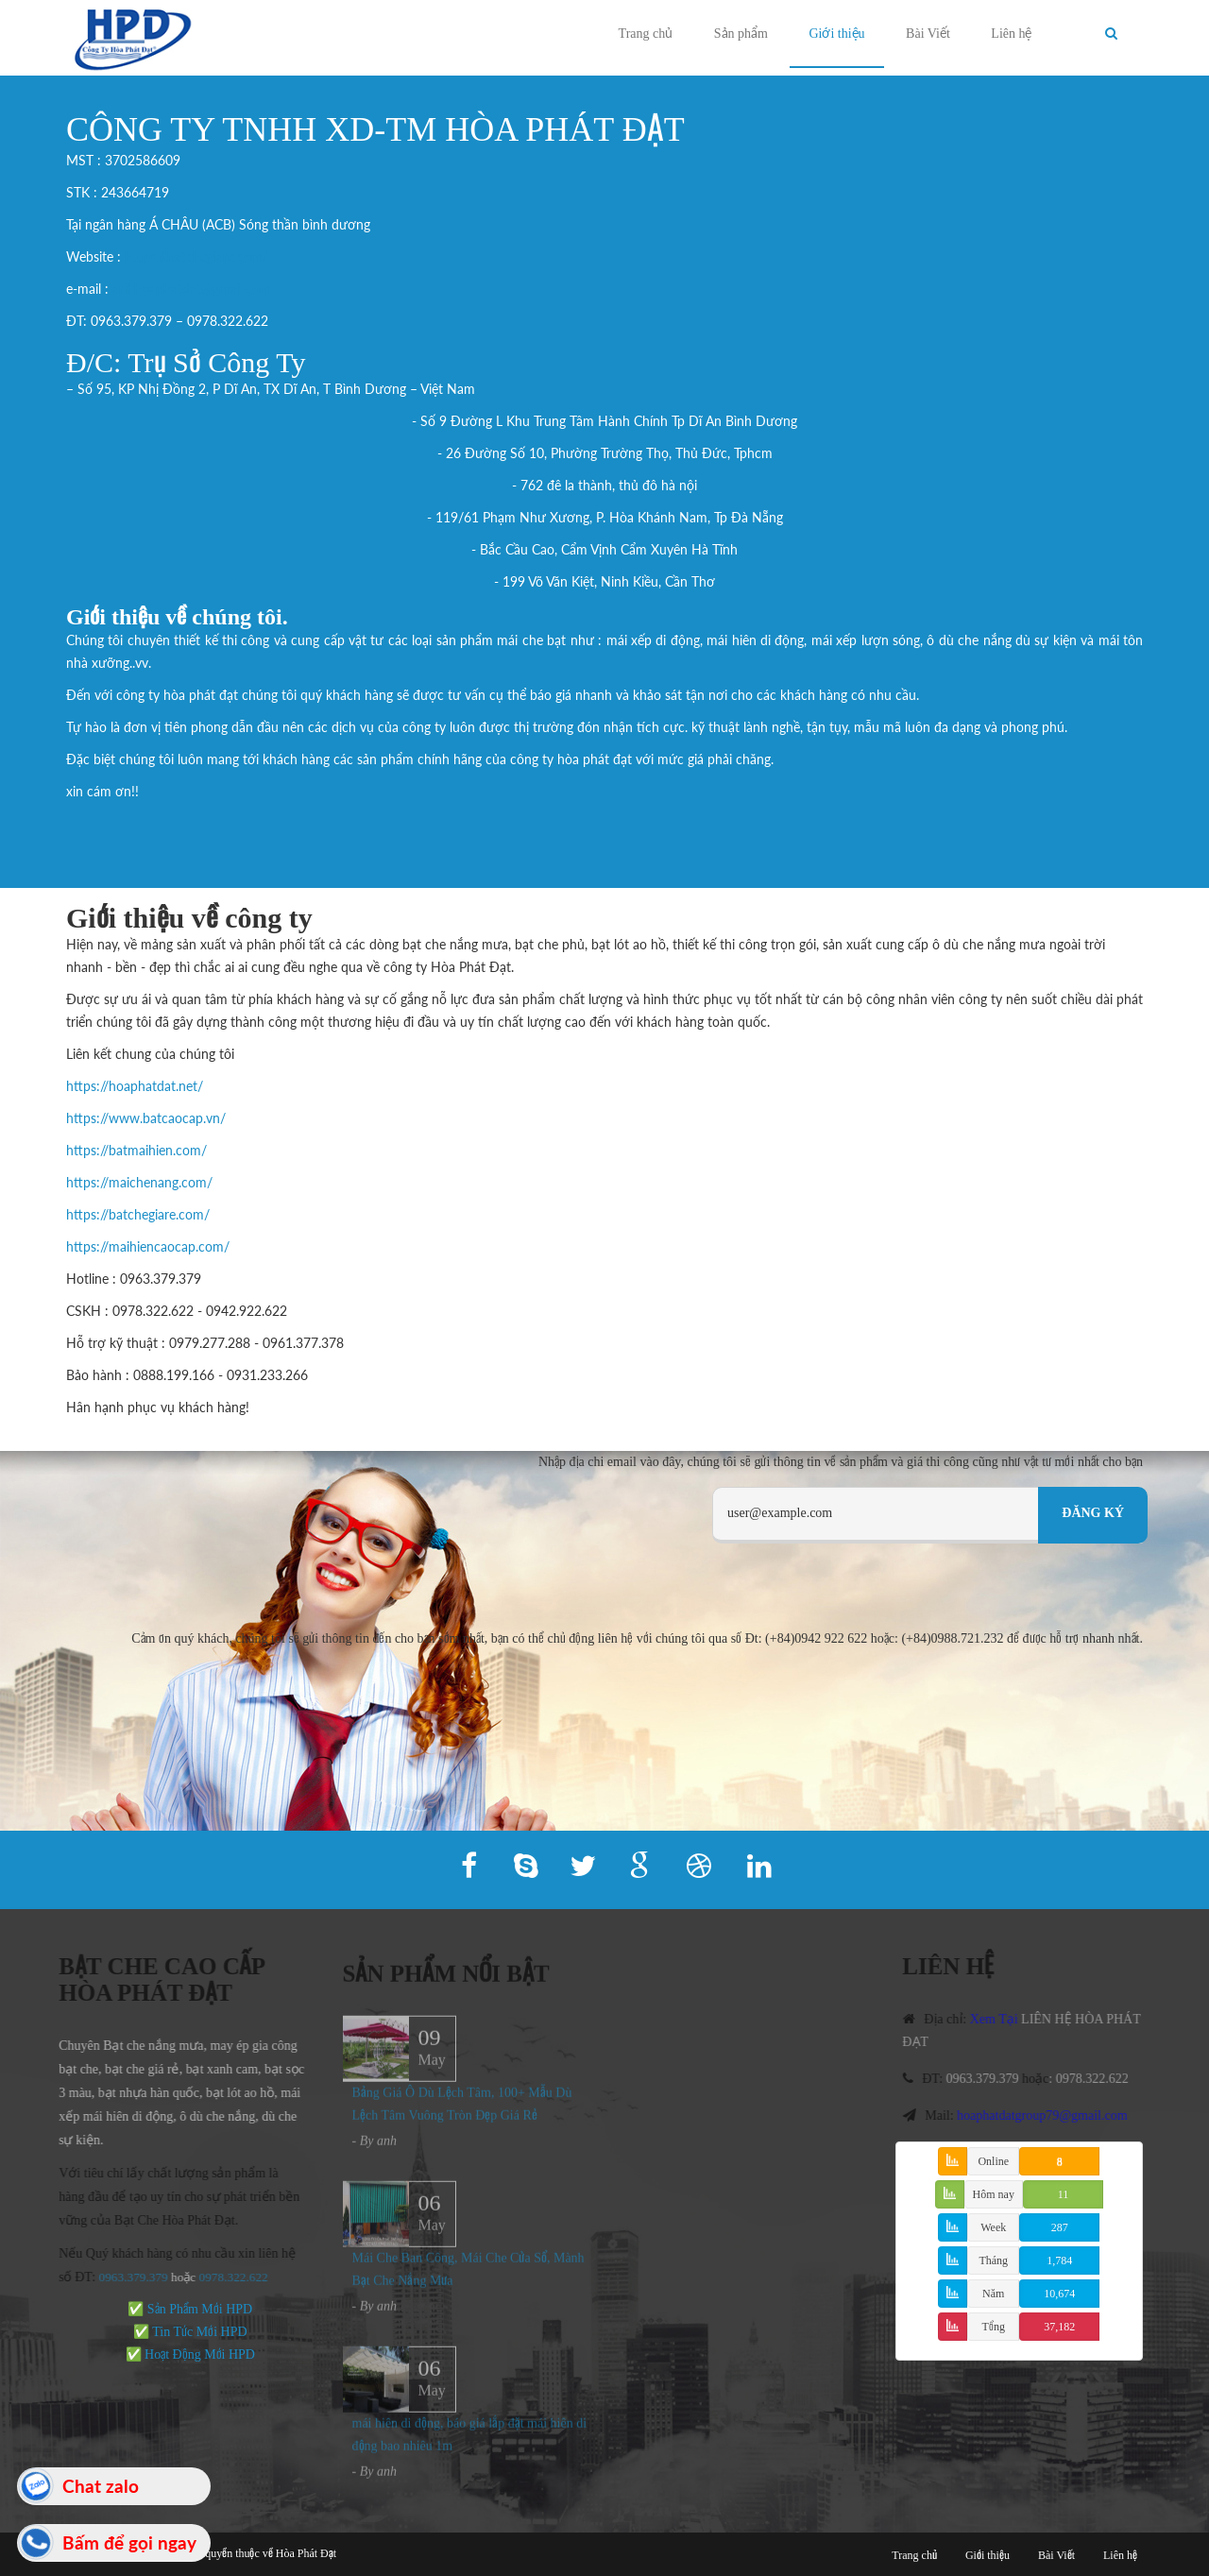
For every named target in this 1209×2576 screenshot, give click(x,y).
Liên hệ (1011, 33)
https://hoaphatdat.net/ (134, 1086)
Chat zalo (100, 2486)
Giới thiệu (836, 33)
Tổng (993, 2326)
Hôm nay (993, 2194)
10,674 (1059, 2293)
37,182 (1059, 2326)
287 (1059, 2227)
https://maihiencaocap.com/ (148, 1246)
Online (993, 2161)
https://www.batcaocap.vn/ (146, 1118)
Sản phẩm (741, 33)
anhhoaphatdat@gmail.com (191, 289)
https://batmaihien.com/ (136, 1150)
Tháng (993, 2260)
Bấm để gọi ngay (129, 2542)
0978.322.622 (1100, 2079)
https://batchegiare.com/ (196, 256)
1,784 (1059, 2260)
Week (993, 2227)
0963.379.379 (124, 2277)
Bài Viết (928, 33)
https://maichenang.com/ (139, 1182)
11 (1063, 2194)
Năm (993, 2293)
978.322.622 (227, 2277)
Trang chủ (646, 33)
